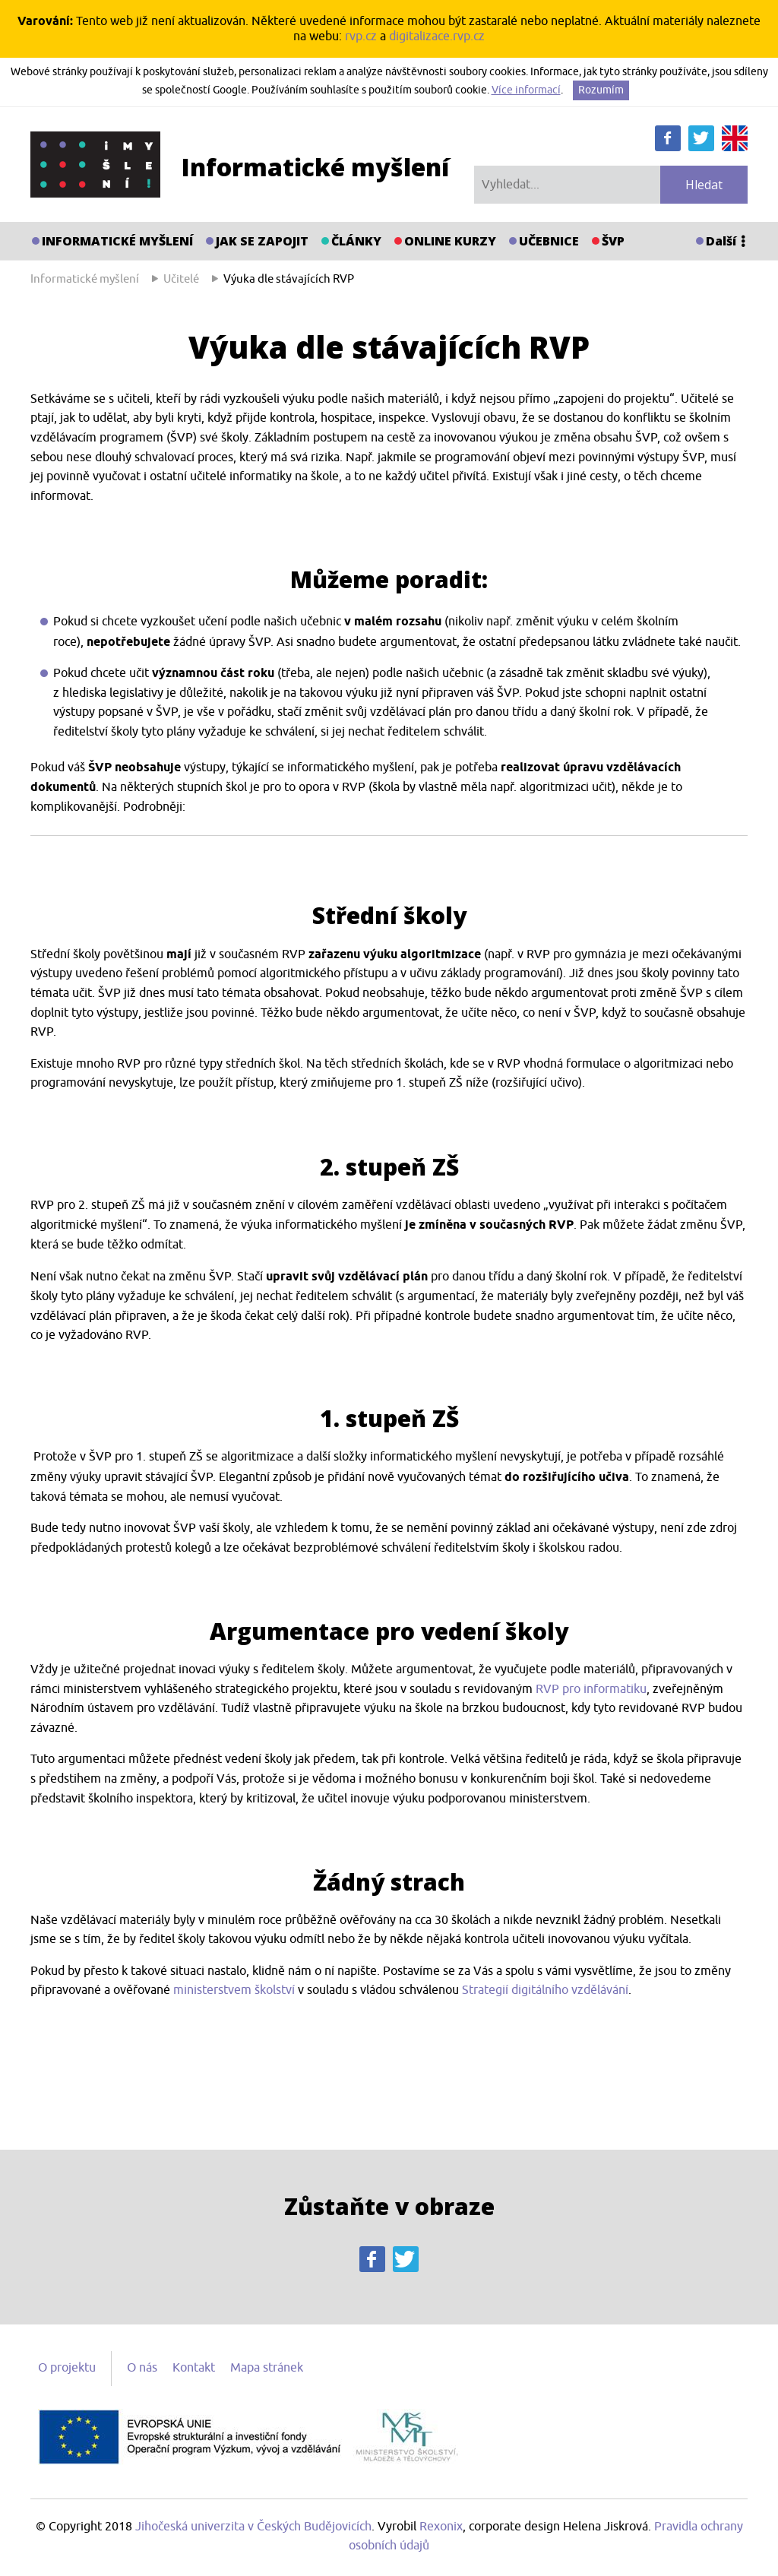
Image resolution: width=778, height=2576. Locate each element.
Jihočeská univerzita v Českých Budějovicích (253, 2526)
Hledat (704, 184)
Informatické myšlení (117, 241)
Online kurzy (450, 241)
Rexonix (441, 2526)
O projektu (67, 2367)
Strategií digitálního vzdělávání (545, 1990)
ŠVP (613, 241)
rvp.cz (361, 36)
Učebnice (549, 241)
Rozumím (601, 90)
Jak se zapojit (262, 241)
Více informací (526, 90)
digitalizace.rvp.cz (437, 36)
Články (356, 241)
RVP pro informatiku (591, 1689)
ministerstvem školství (234, 1990)
